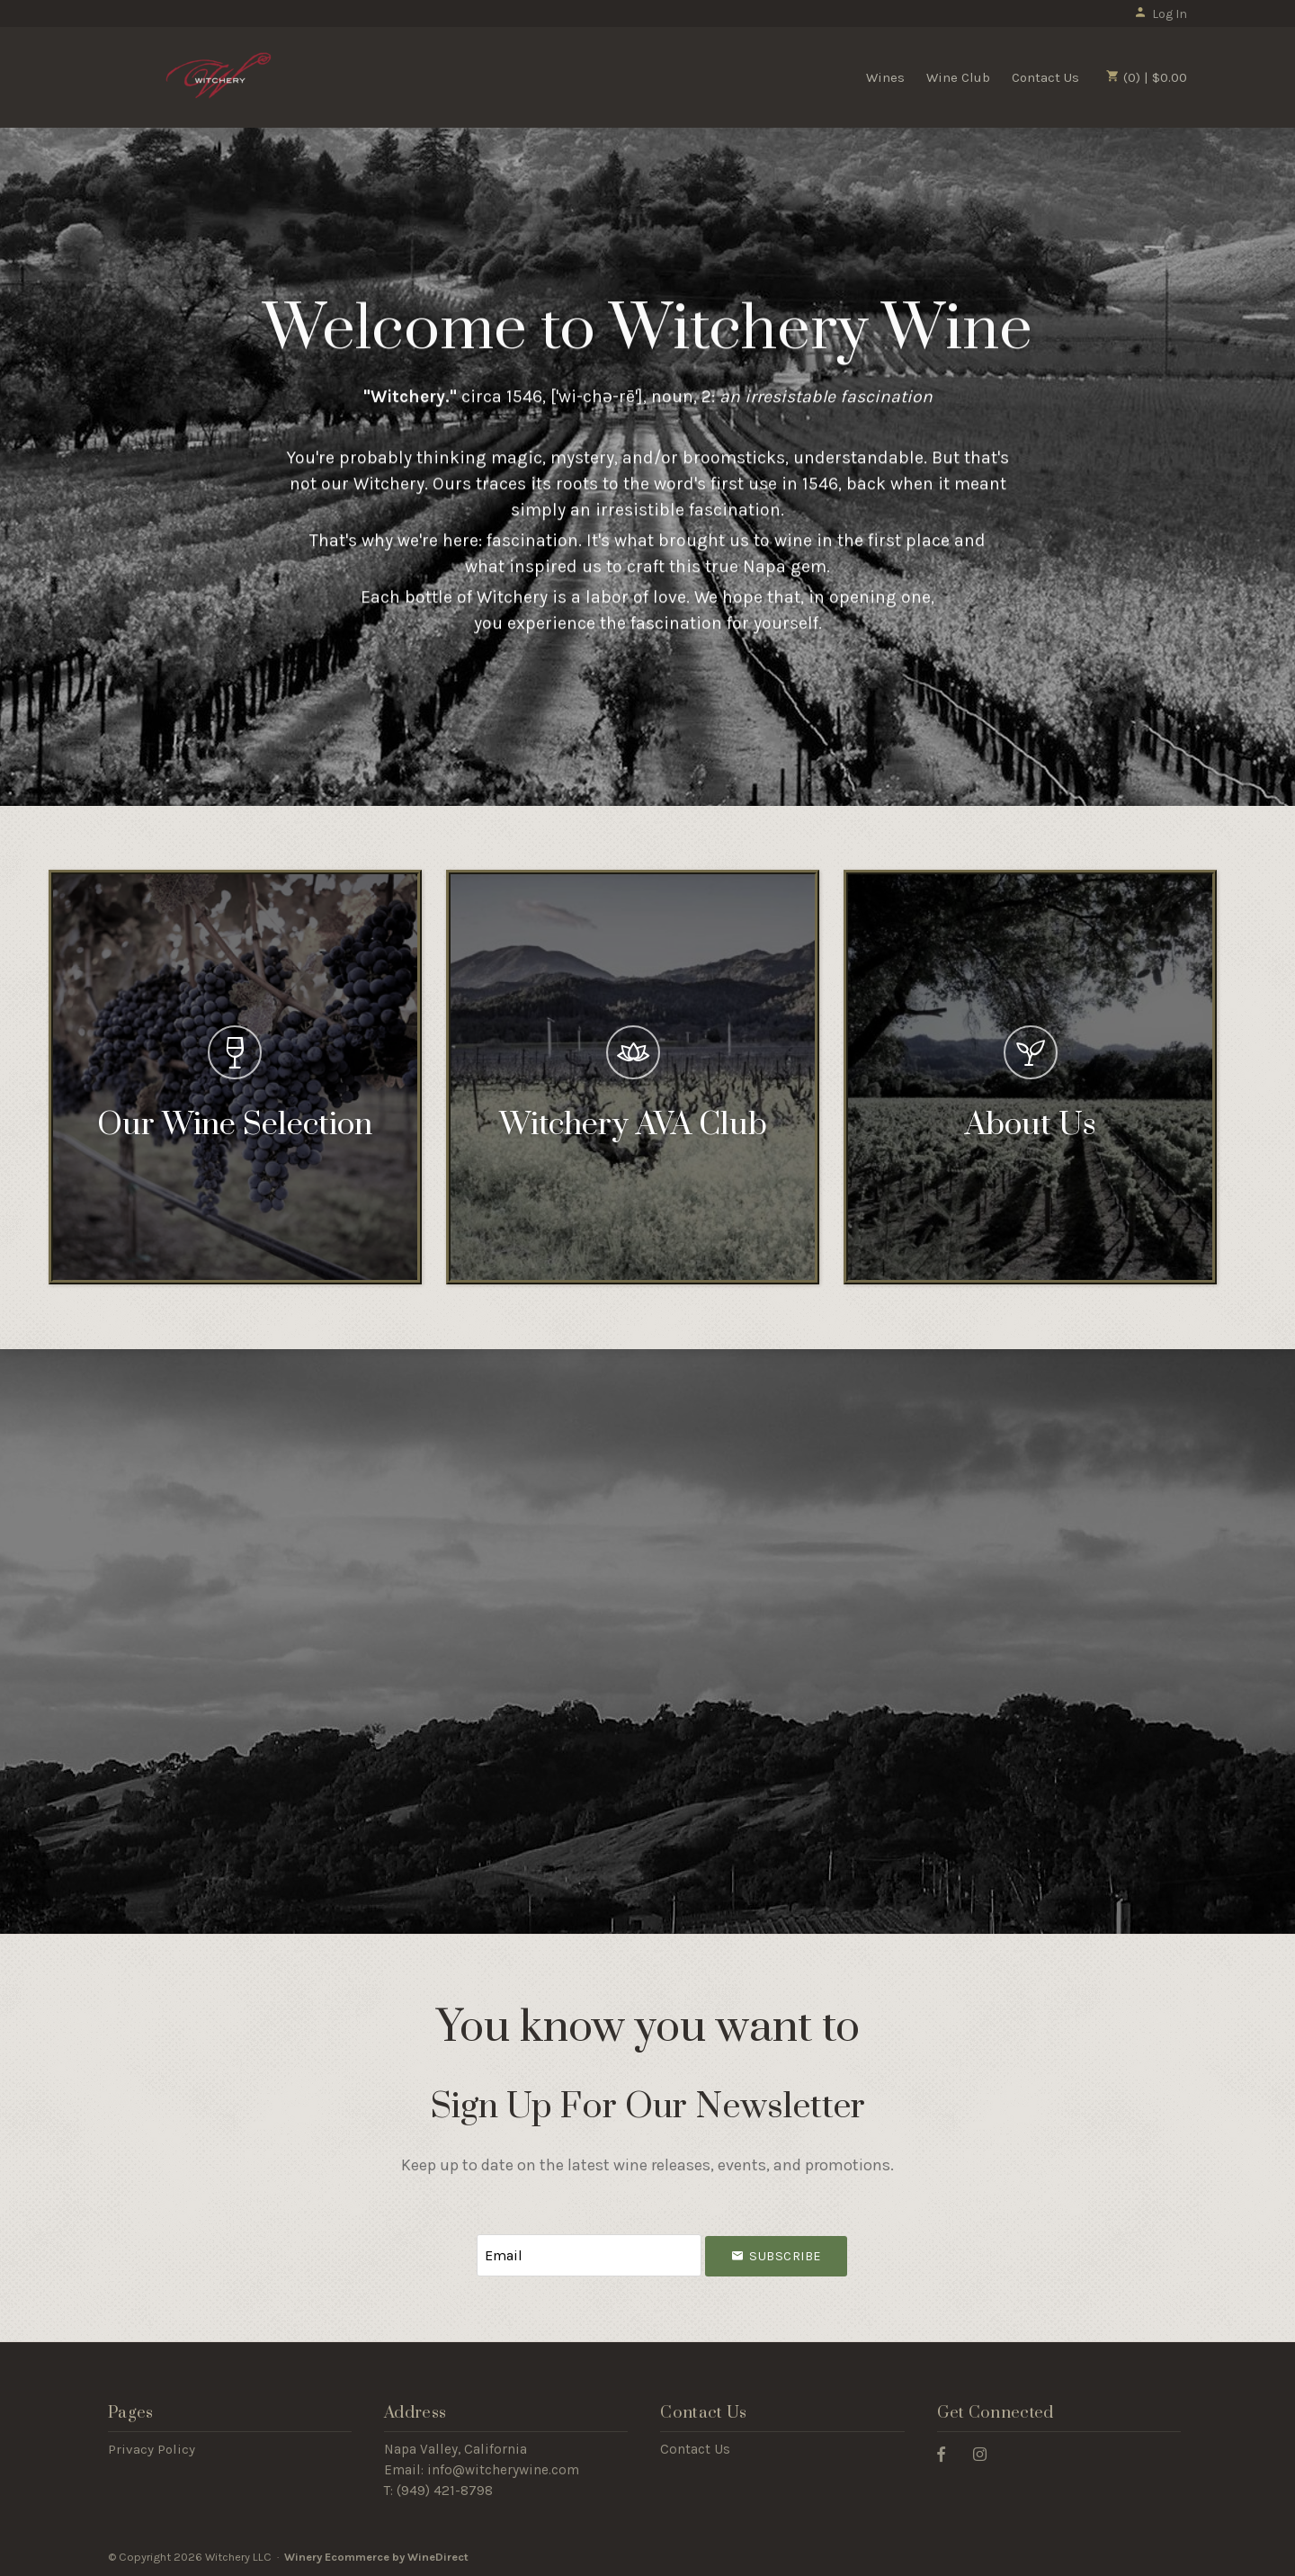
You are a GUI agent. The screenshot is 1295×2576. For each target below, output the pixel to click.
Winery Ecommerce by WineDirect (376, 2556)
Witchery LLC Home (218, 76)
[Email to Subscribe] (589, 2255)
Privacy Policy (151, 2449)
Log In (1160, 14)
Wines (885, 77)
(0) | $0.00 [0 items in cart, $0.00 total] (1146, 77)
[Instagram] (986, 2453)
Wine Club (958, 77)
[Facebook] (948, 2453)
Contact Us (1045, 77)
